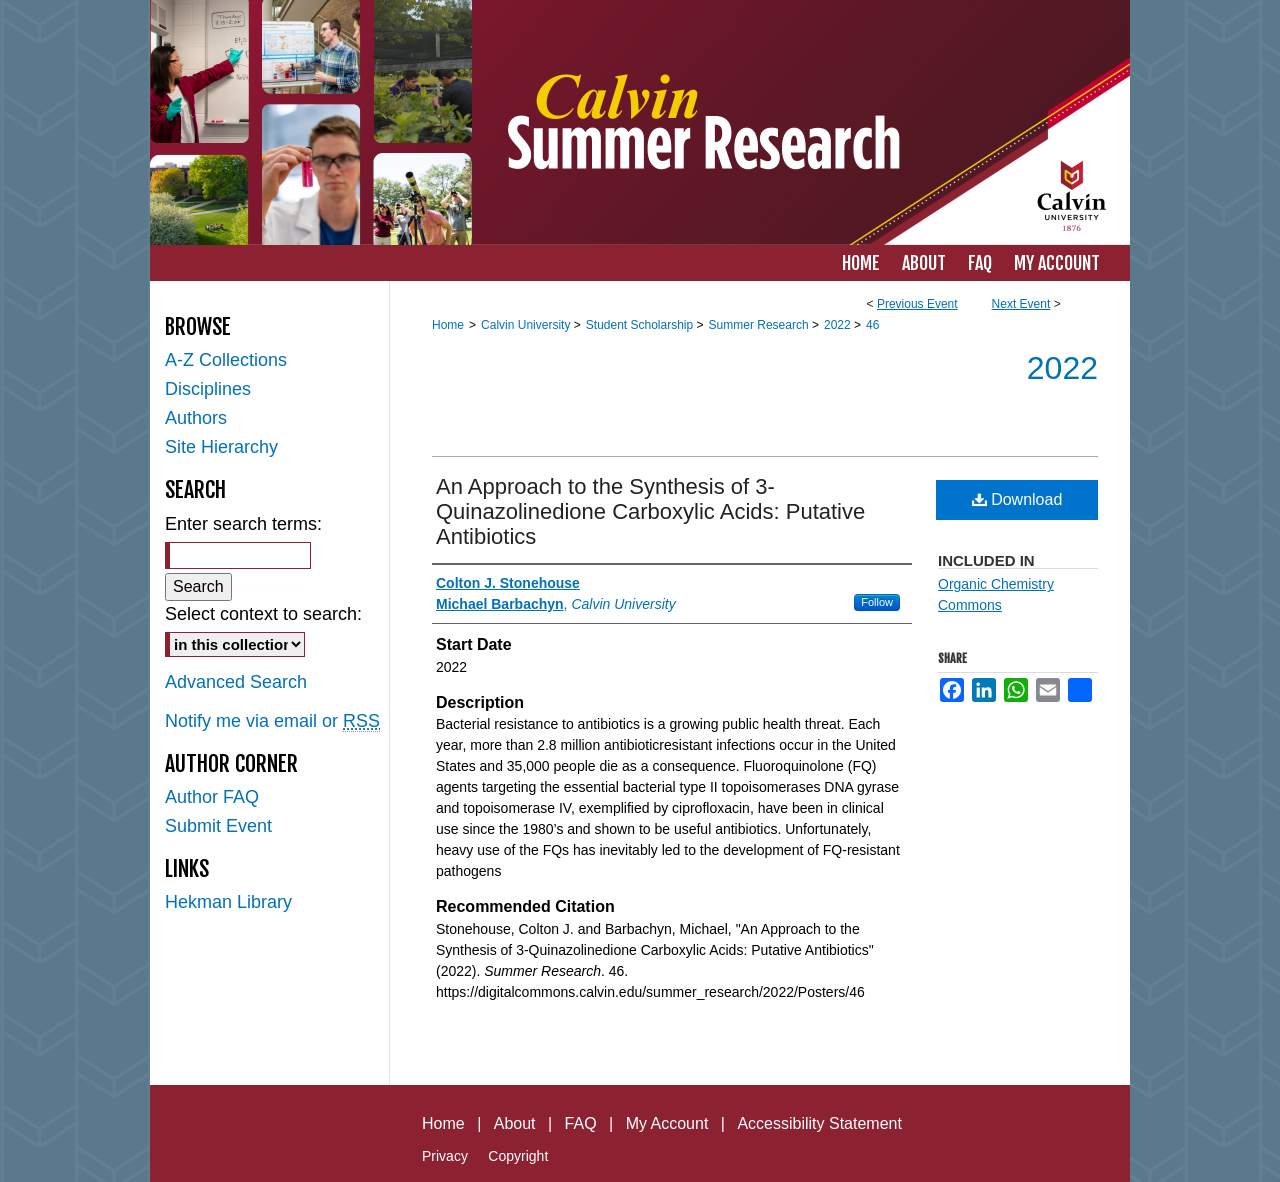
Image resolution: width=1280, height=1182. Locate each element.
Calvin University (527, 325)
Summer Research (760, 325)
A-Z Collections (226, 360)
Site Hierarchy (221, 447)
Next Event (1021, 304)
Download (1017, 499)
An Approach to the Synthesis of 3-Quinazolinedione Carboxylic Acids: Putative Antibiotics (650, 511)
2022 (839, 325)
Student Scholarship (641, 325)
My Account (667, 1123)
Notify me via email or (272, 721)
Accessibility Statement (819, 1123)
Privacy (445, 1156)
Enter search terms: (243, 524)
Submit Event (218, 826)
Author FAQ (212, 797)
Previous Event (917, 304)
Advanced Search (236, 682)
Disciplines (208, 389)
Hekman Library (228, 902)
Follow (877, 602)
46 (872, 325)
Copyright (518, 1156)
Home (448, 325)
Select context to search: (263, 614)
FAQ (581, 1123)
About (515, 1123)
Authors (196, 418)
